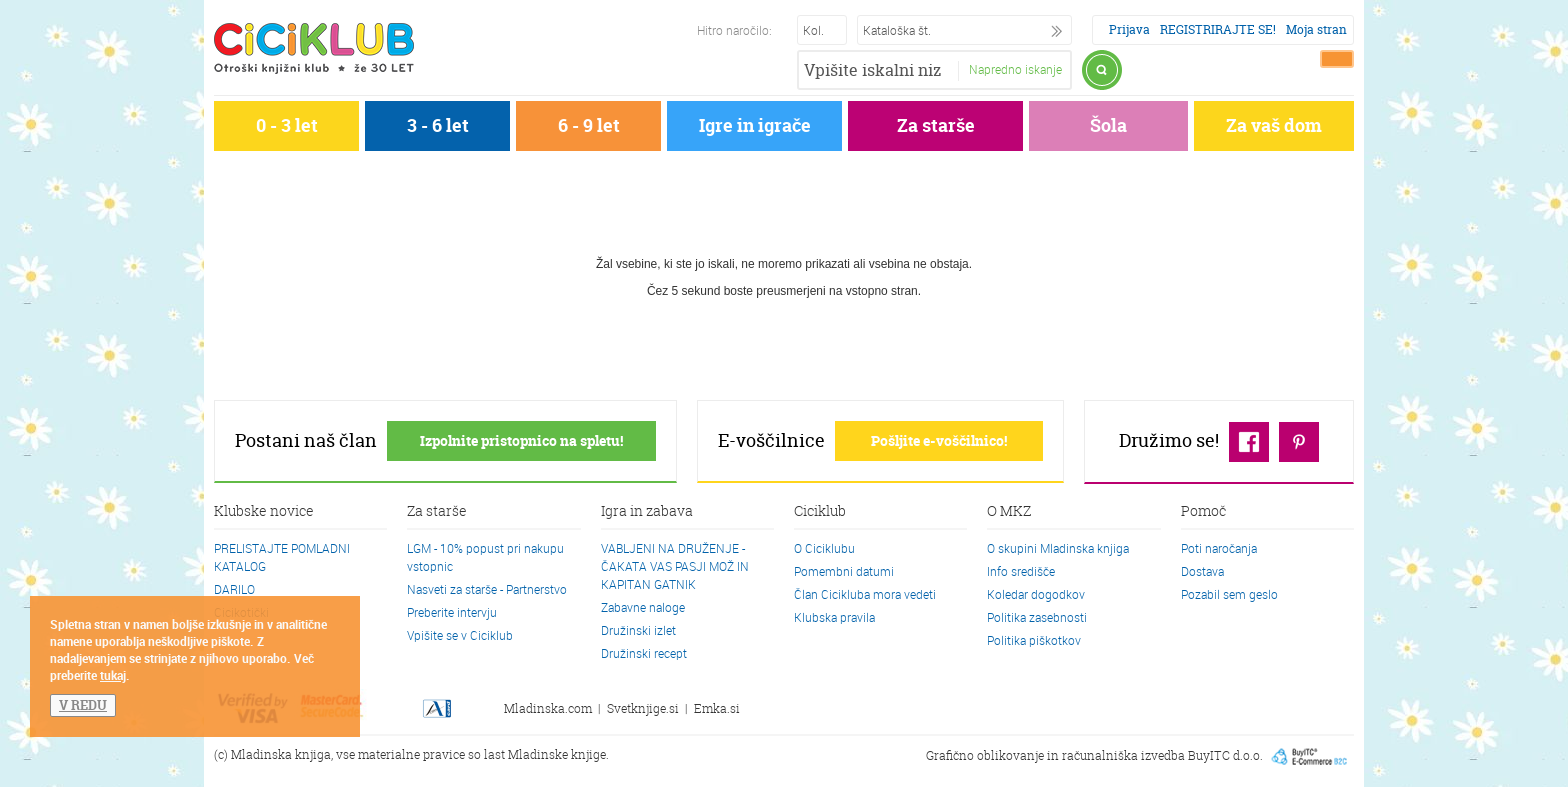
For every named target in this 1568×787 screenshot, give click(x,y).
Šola (1108, 125)
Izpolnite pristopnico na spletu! (521, 440)
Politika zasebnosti (1037, 617)
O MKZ (1009, 512)
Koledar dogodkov (1036, 594)
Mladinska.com (548, 708)
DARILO (234, 589)
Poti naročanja (1219, 548)
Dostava (1202, 571)
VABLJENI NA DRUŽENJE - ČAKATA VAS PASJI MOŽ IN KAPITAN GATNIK (675, 566)
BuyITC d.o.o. (1225, 754)
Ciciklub (820, 512)
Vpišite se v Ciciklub (460, 635)
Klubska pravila (834, 617)
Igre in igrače (755, 125)
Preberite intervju (452, 612)
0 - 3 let (287, 125)
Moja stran (1316, 29)
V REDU (83, 705)
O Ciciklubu (824, 548)
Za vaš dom (1274, 125)
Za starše (936, 125)
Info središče (1021, 571)
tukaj (113, 675)
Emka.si (717, 708)
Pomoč (1203, 512)
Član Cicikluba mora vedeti (865, 594)
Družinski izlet (638, 630)
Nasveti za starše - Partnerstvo (487, 589)
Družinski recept (644, 653)
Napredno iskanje (1015, 69)
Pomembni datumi (844, 571)
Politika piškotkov (1034, 640)
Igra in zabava (647, 512)
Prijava (1129, 29)
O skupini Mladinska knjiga (1058, 548)
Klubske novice (264, 512)
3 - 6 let (438, 125)
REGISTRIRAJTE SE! (1218, 29)
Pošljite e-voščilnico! (939, 440)
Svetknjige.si (643, 708)
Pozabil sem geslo (1229, 594)
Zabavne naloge (643, 607)
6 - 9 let (589, 125)
